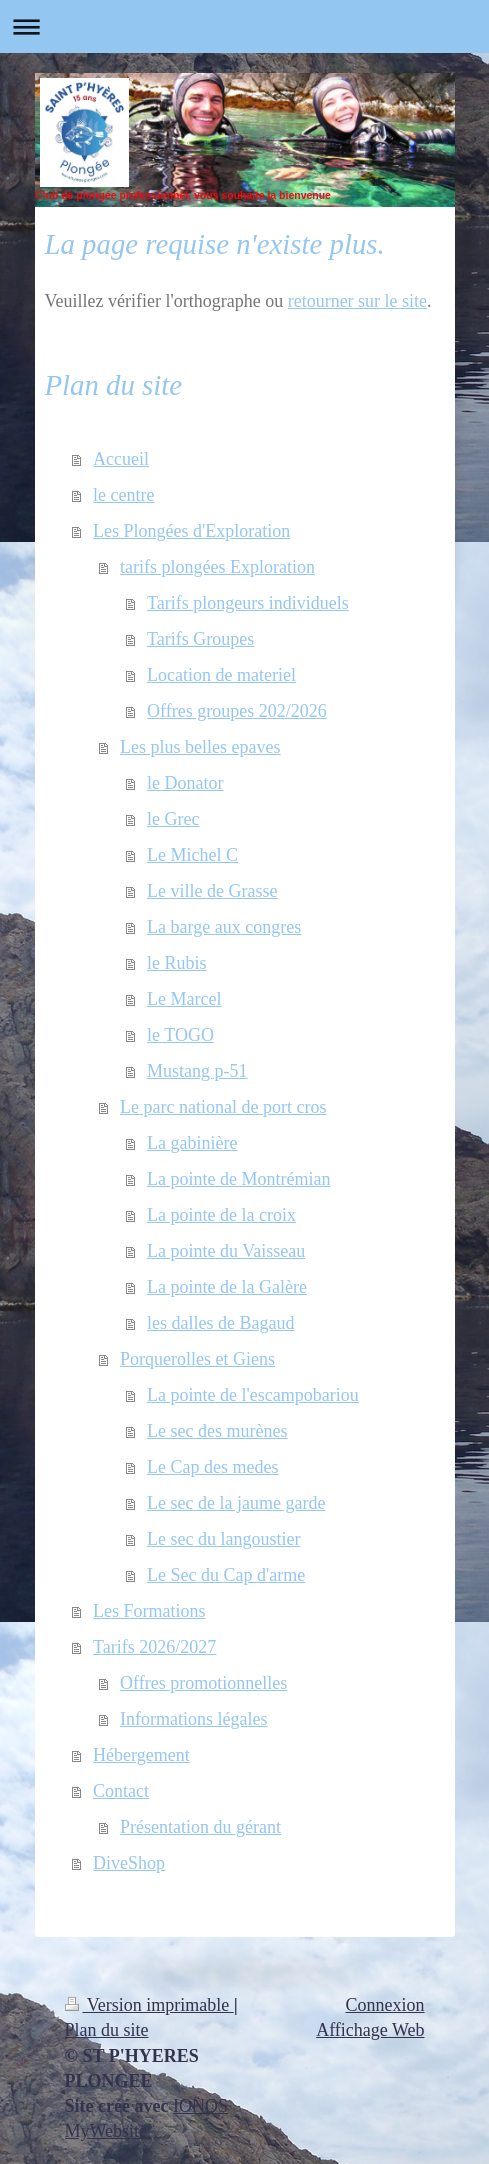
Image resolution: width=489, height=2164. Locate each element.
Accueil (121, 459)
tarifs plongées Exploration (217, 567)
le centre (123, 495)
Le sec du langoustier (223, 1539)
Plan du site (107, 2030)
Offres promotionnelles (203, 1683)
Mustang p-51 (197, 1071)
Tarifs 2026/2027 (154, 1647)
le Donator (185, 783)
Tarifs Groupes (200, 639)
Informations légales (193, 1719)
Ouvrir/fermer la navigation (244, 26)
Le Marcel (184, 999)
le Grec (173, 819)
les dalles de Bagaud (220, 1323)
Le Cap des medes (212, 1467)
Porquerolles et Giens (197, 1359)
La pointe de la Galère (227, 1287)
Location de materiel (221, 675)
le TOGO (180, 1035)
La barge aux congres (224, 927)
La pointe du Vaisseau (226, 1251)
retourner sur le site (357, 301)
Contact (121, 1791)
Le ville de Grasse (212, 891)
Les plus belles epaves (200, 747)
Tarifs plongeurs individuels (248, 603)
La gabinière (192, 1143)
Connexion (385, 2005)
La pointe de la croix (221, 1215)
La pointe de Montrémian (238, 1179)
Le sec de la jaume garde (236, 1503)
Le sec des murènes (217, 1431)
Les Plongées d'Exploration (191, 531)
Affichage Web (370, 2030)
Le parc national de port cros (223, 1107)
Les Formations (149, 1611)
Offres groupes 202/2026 (237, 711)
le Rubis (177, 963)
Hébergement (141, 1755)
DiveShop (129, 1863)
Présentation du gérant (200, 1827)
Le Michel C (192, 855)
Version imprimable (149, 2005)
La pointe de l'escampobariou (253, 1395)
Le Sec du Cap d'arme (226, 1575)
